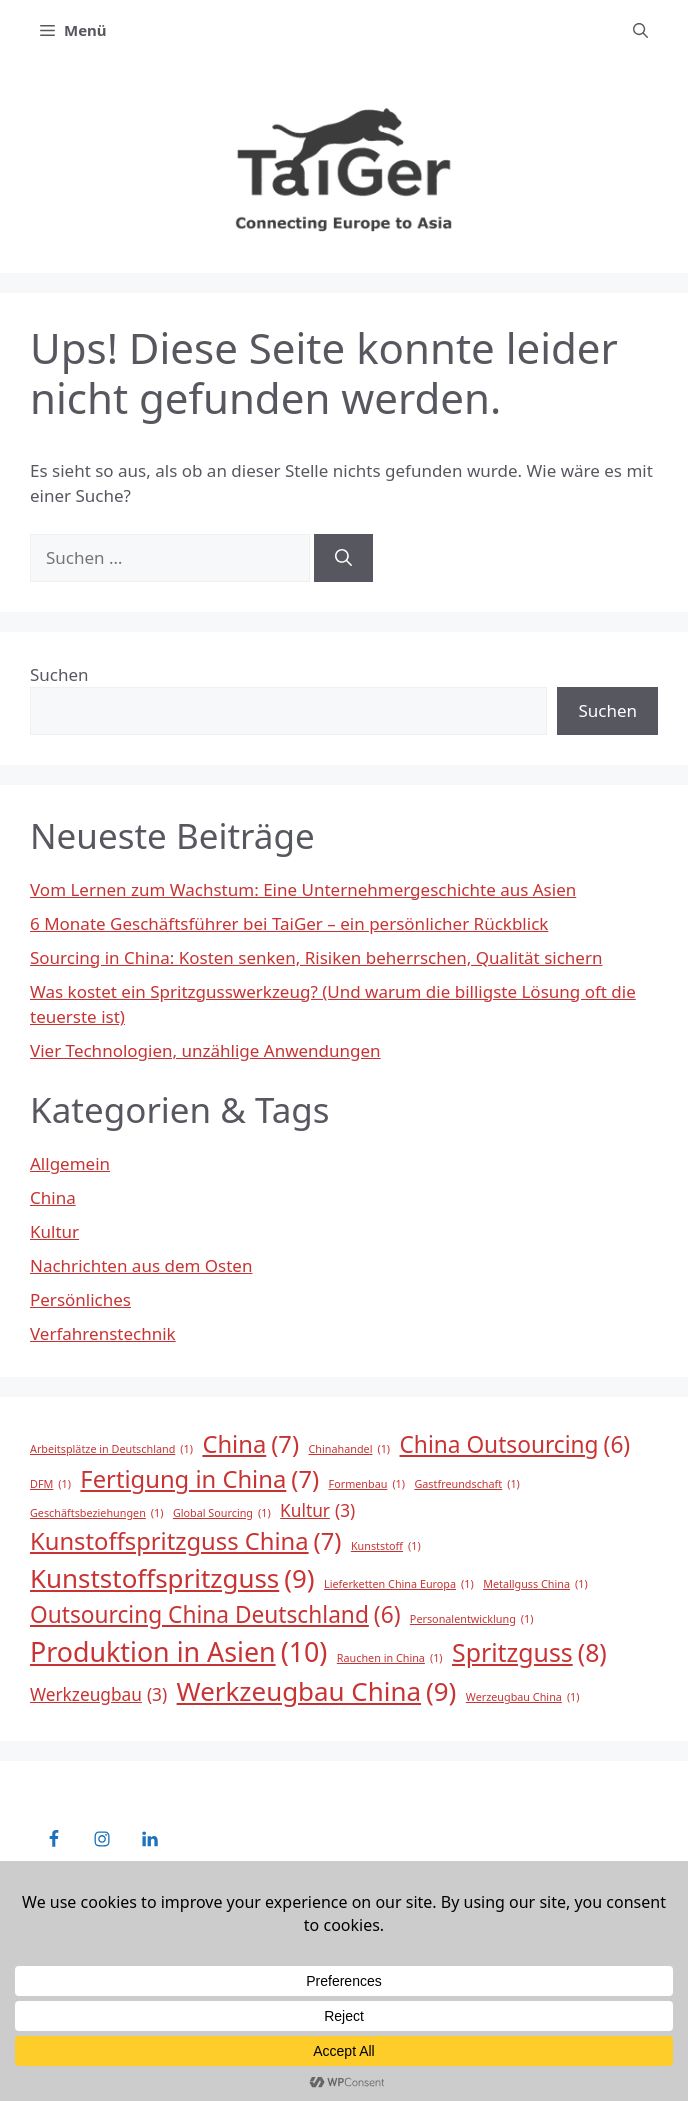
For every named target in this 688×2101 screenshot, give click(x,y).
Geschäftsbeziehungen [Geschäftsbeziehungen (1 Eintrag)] (96, 1513)
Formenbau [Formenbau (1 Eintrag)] (367, 1484)
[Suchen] (343, 558)
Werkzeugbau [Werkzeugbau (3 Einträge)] (98, 1695)
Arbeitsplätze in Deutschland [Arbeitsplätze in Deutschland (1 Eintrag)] (111, 1449)
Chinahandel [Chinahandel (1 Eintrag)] (350, 1449)
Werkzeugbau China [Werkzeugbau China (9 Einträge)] (317, 1691)
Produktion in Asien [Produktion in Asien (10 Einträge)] (178, 1652)
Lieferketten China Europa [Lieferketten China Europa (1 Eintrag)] (399, 1584)
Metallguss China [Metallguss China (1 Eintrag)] (535, 1584)
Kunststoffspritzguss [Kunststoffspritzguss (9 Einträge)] (172, 1578)
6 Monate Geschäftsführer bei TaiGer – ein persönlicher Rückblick (289, 923)
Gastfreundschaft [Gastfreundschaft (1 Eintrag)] (466, 1484)
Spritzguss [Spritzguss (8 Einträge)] (529, 1652)
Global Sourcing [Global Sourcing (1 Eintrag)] (222, 1513)
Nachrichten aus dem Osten (141, 1265)
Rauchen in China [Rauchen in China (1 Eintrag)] (390, 1658)
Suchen (59, 674)
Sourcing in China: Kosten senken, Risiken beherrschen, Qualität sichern (316, 957)
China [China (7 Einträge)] (250, 1445)
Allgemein (70, 1163)
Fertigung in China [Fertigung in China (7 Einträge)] (199, 1480)
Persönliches (80, 1299)
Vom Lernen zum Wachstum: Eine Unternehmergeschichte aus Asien (303, 889)
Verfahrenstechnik (103, 1333)
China (53, 1197)
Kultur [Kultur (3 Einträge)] (317, 1511)
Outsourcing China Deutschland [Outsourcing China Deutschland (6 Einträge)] (215, 1615)
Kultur (54, 1231)
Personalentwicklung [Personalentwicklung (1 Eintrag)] (472, 1619)
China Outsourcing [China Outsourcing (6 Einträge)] (515, 1445)
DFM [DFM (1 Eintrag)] (50, 1484)
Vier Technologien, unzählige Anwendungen (205, 1050)
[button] (640, 30)
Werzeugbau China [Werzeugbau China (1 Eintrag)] (523, 1697)
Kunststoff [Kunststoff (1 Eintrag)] (386, 1546)
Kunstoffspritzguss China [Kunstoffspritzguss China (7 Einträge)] (185, 1542)
